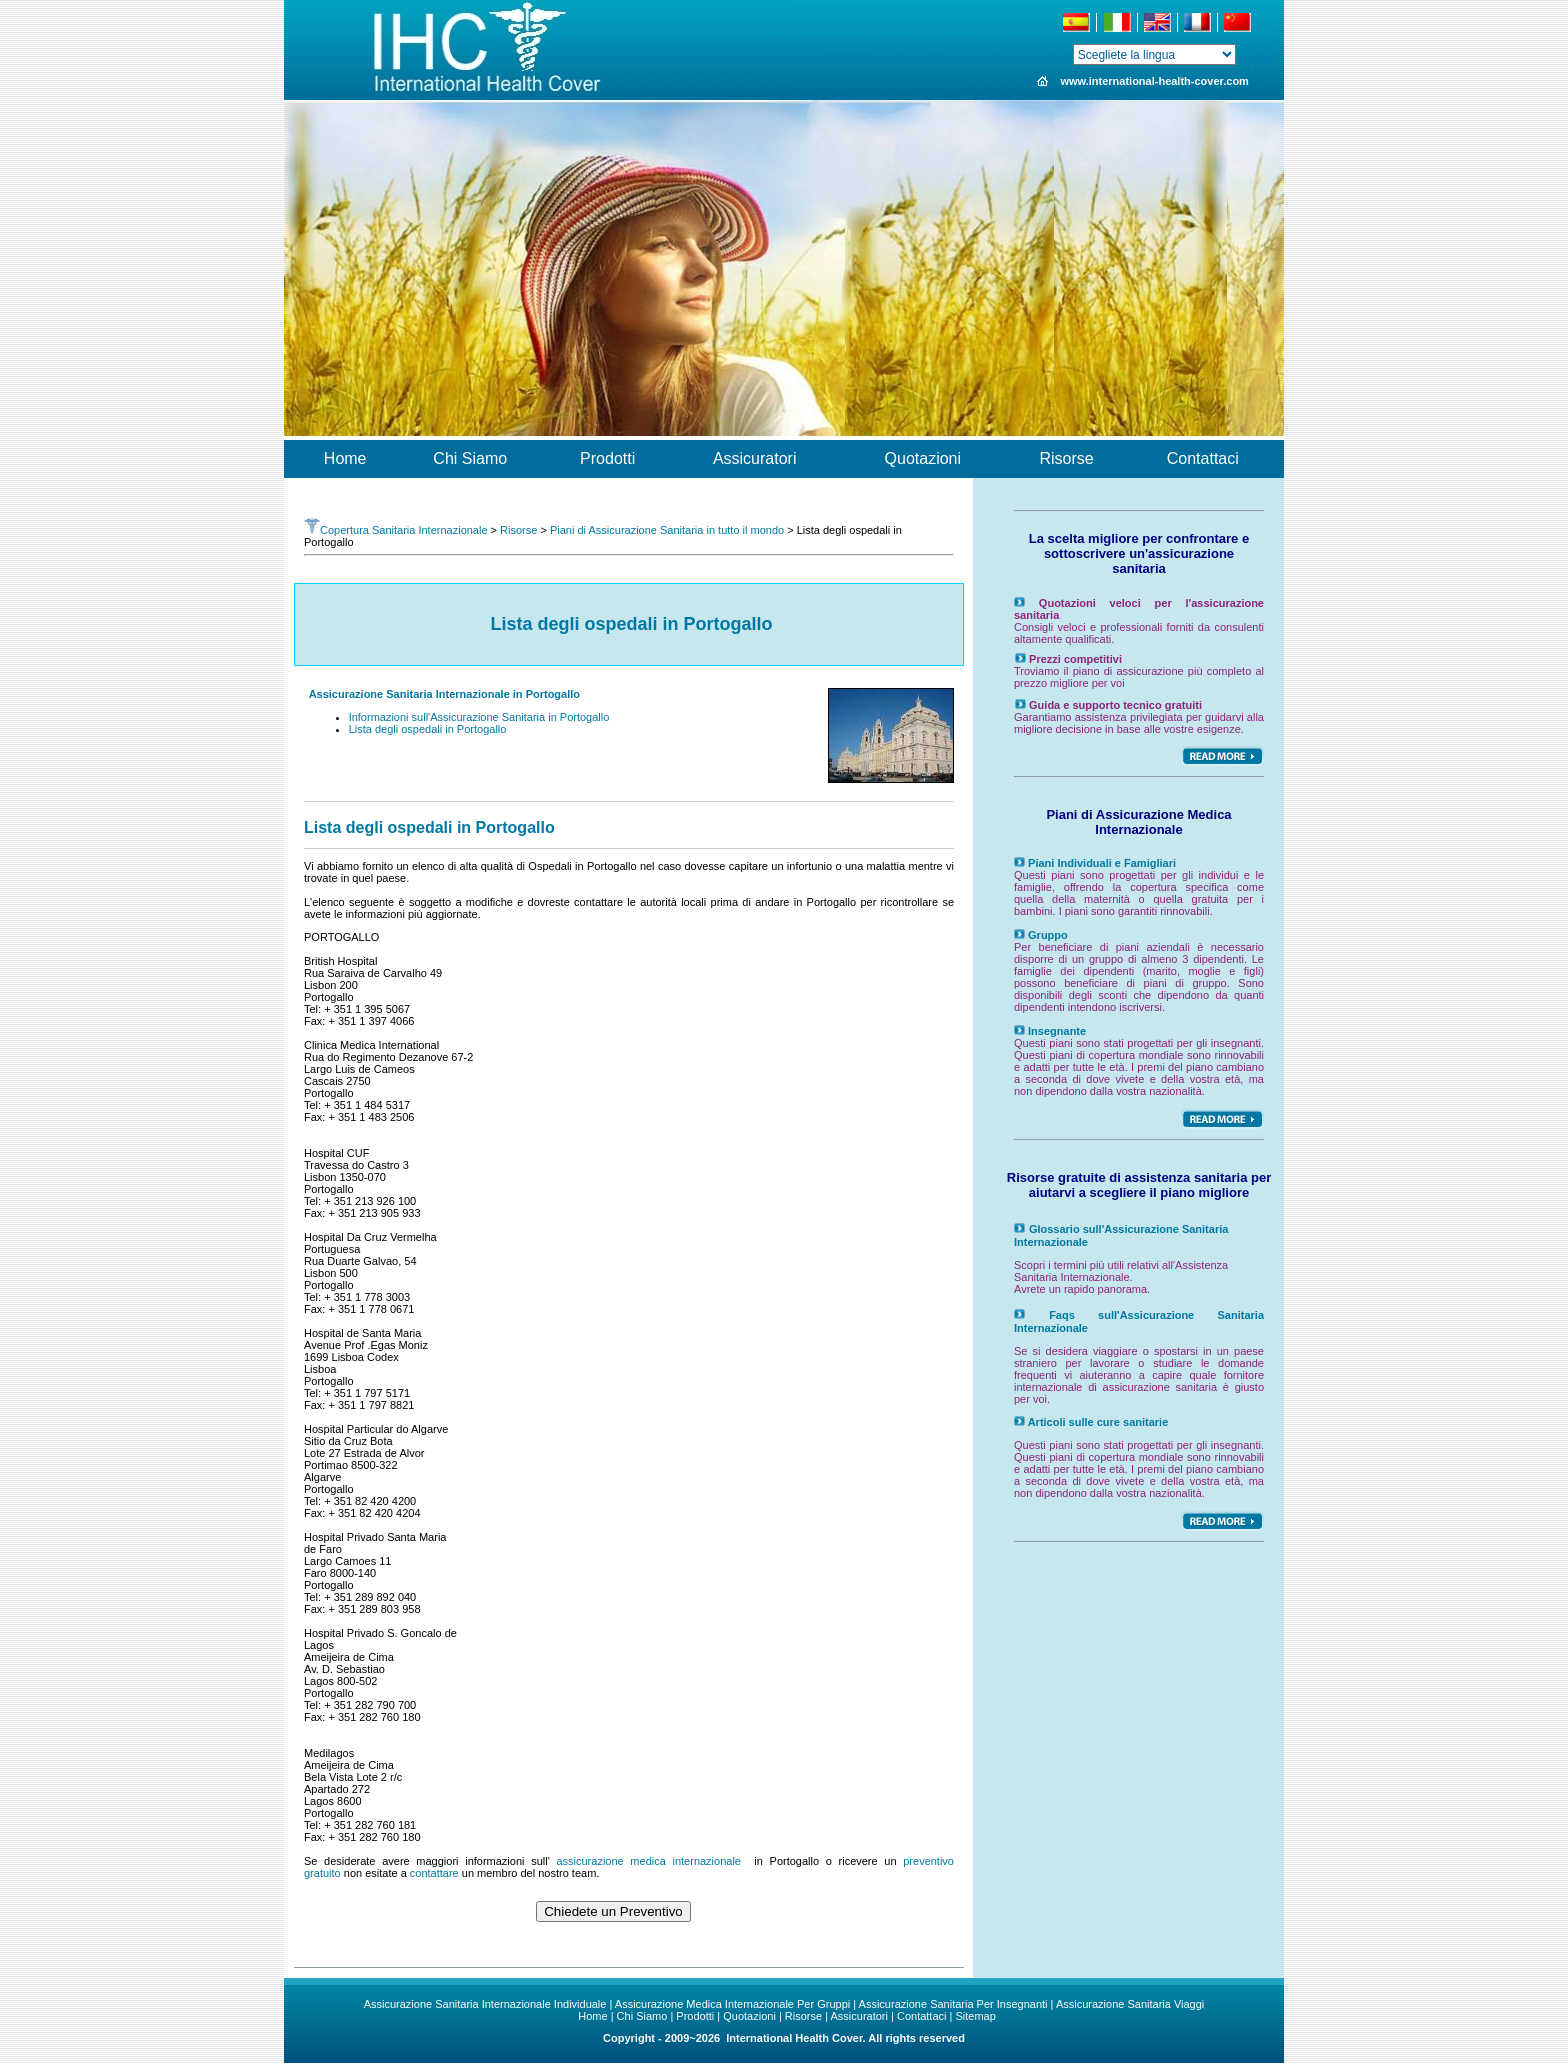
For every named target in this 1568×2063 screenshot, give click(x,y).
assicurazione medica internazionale (648, 1861)
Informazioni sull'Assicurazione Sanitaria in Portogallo (479, 717)
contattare (434, 1873)
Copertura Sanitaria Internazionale (396, 530)
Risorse (518, 530)
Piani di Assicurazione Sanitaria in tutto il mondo (667, 530)
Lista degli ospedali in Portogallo (428, 729)
